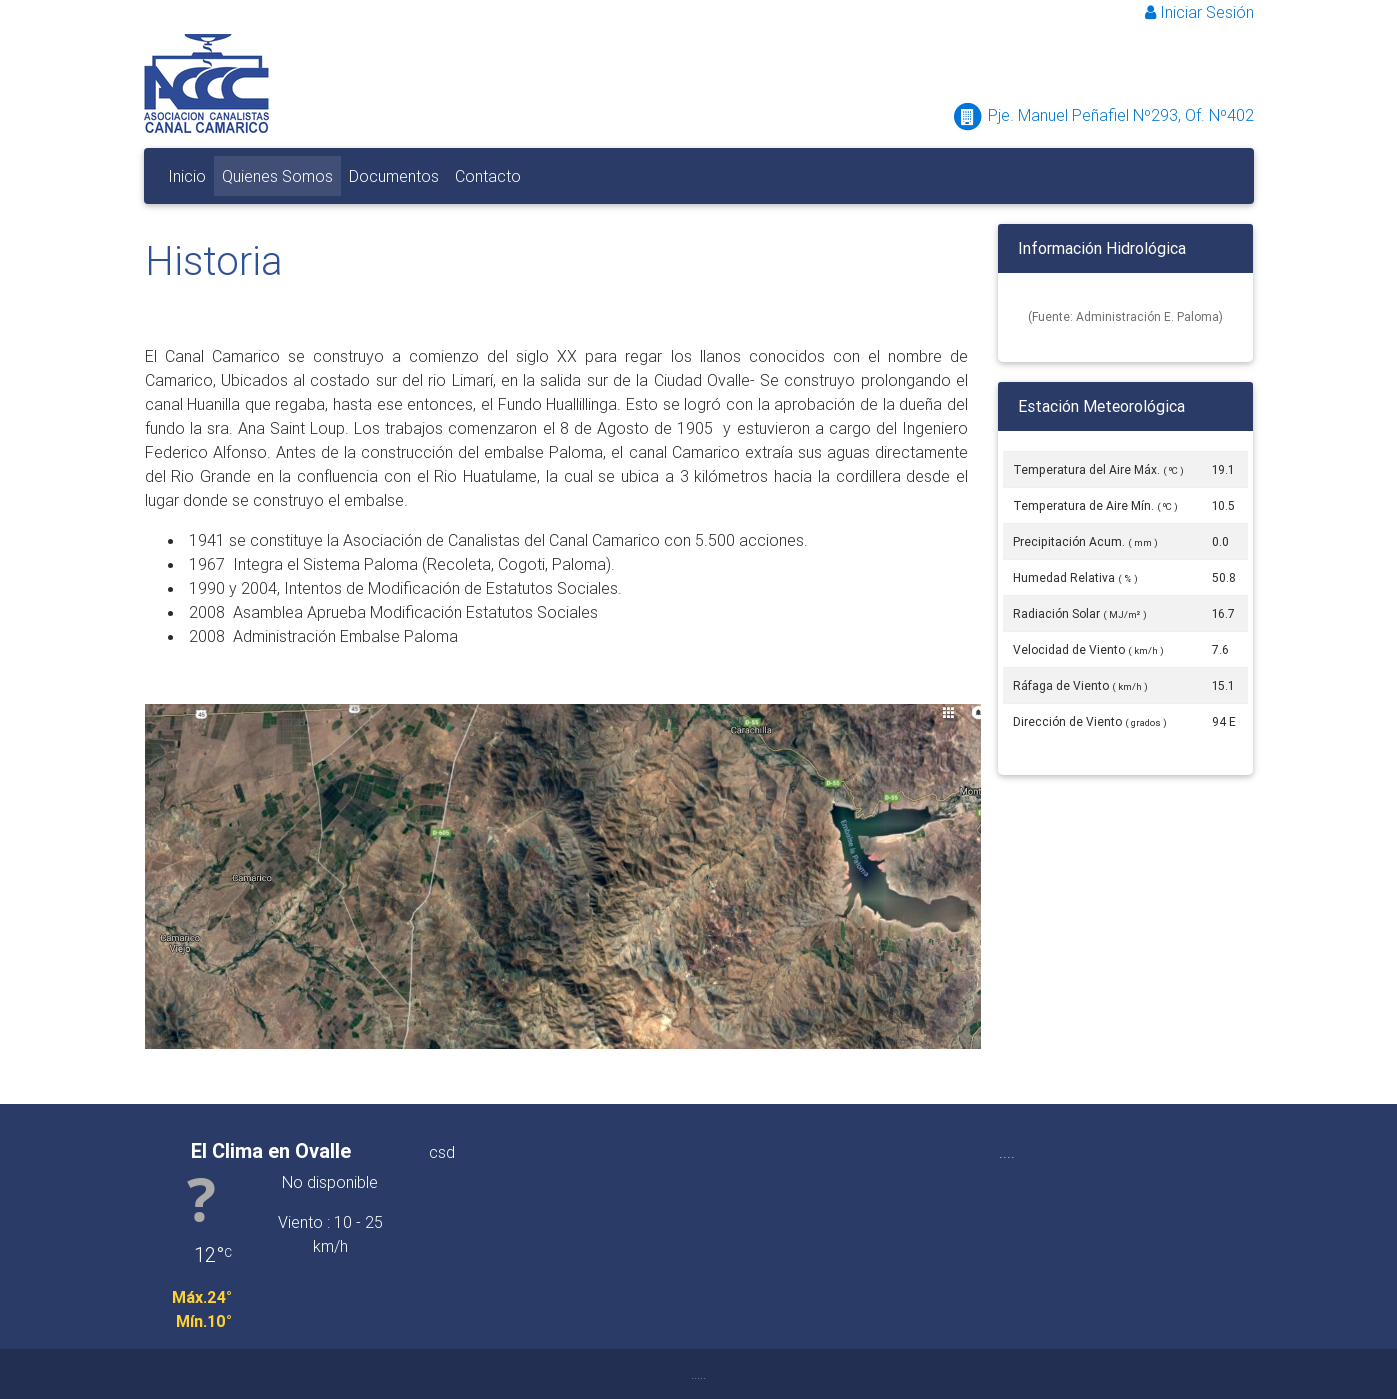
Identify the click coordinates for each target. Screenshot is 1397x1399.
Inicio (187, 176)
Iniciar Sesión (1199, 12)
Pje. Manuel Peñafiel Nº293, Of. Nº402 (1103, 115)
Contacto (488, 176)
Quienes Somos (281, 174)
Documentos (398, 174)
